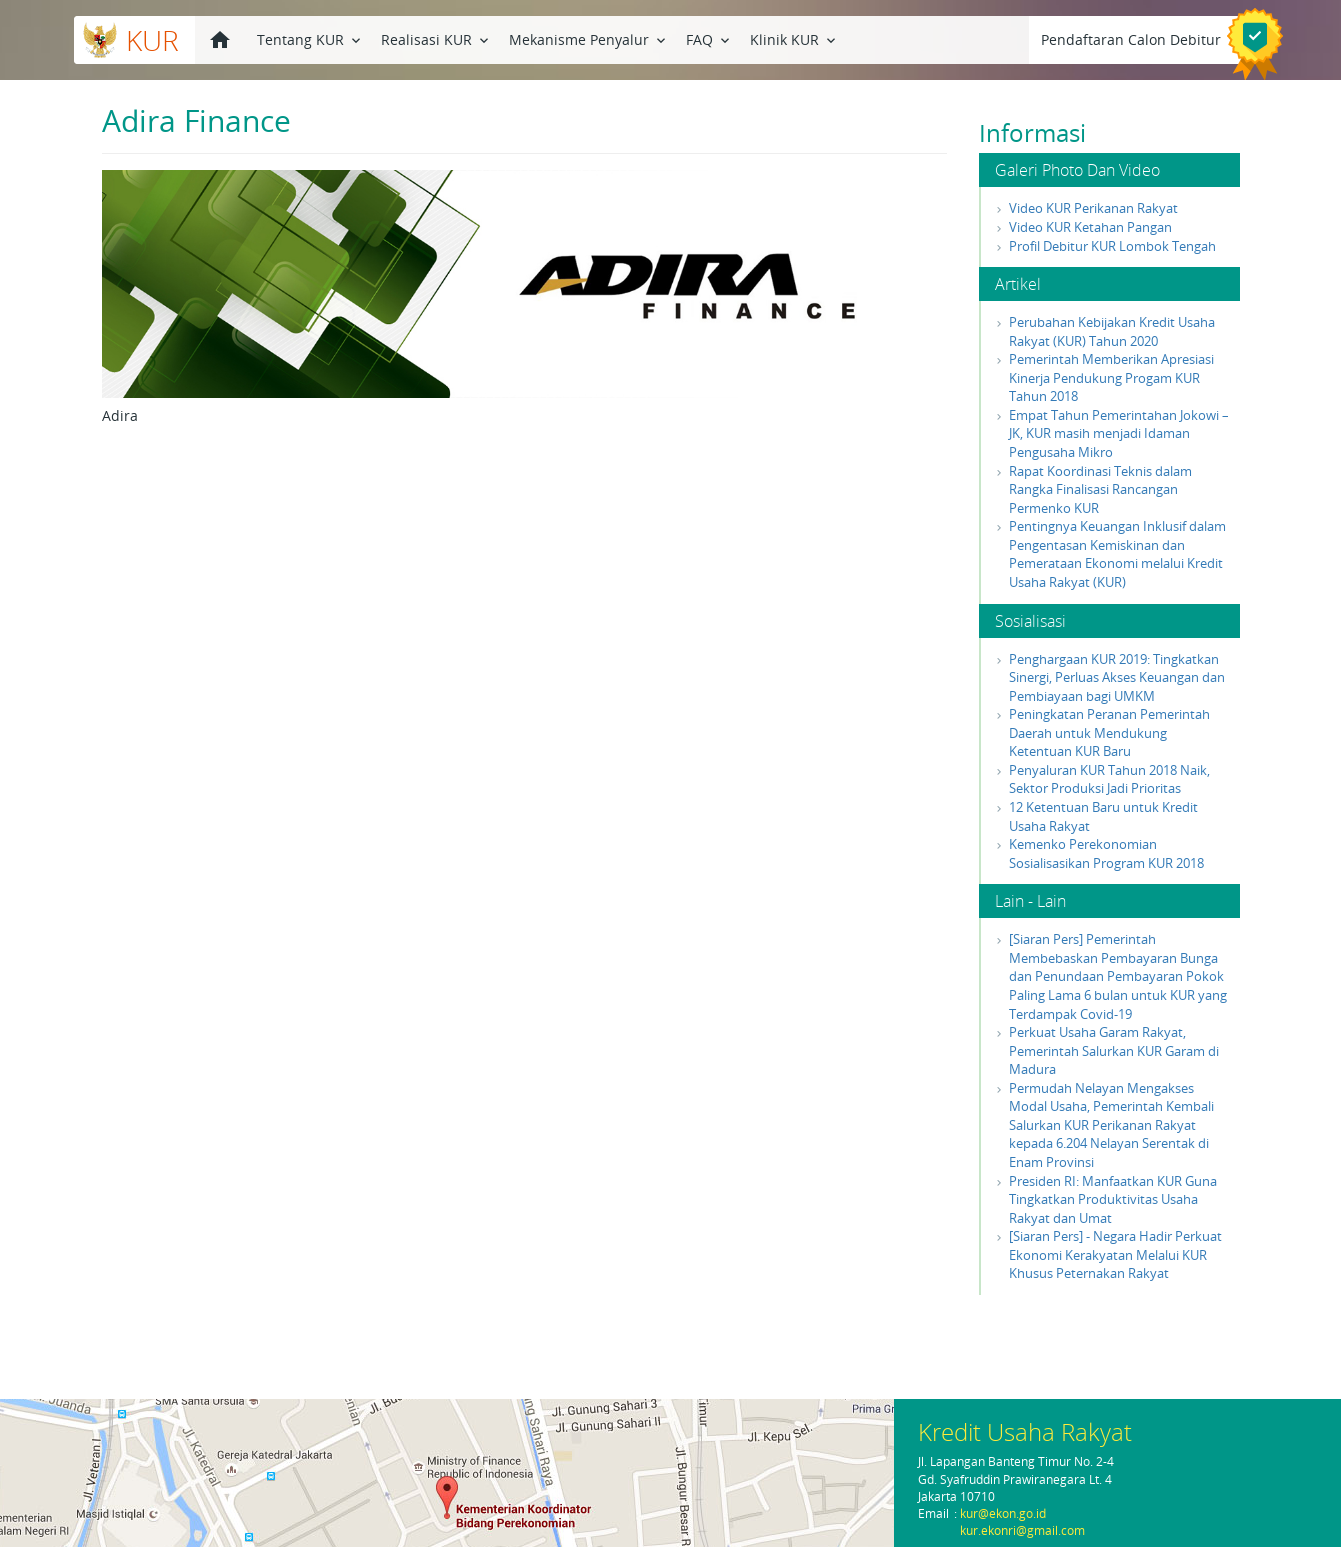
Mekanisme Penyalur (589, 38)
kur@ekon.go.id (1003, 1513)
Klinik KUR (794, 38)
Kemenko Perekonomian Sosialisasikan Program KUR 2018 (1106, 853)
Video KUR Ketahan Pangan (1090, 227)
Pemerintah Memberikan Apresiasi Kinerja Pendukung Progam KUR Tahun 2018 (1111, 377)
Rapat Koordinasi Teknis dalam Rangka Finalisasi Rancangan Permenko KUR (1100, 489)
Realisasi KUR (436, 38)
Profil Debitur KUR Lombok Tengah (1112, 246)
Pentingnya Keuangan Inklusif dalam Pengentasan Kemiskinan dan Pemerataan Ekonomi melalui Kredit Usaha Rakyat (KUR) (1117, 554)
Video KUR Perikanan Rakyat (1093, 208)
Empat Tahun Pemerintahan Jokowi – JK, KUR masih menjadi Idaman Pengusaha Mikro (1119, 433)
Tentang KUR (310, 38)
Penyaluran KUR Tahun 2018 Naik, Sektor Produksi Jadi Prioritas (1109, 779)
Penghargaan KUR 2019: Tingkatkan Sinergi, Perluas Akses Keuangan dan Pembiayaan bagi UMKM (1117, 677)
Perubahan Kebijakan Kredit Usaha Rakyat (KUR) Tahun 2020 (1112, 331)
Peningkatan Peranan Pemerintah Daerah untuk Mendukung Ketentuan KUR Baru (1109, 732)
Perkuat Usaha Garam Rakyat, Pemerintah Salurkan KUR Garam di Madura (1114, 1050)
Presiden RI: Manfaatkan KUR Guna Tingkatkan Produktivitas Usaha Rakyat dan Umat (1113, 1199)
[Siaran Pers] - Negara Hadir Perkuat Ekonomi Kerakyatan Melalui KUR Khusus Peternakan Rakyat (1115, 1254)
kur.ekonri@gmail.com (1022, 1530)
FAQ (709, 38)
